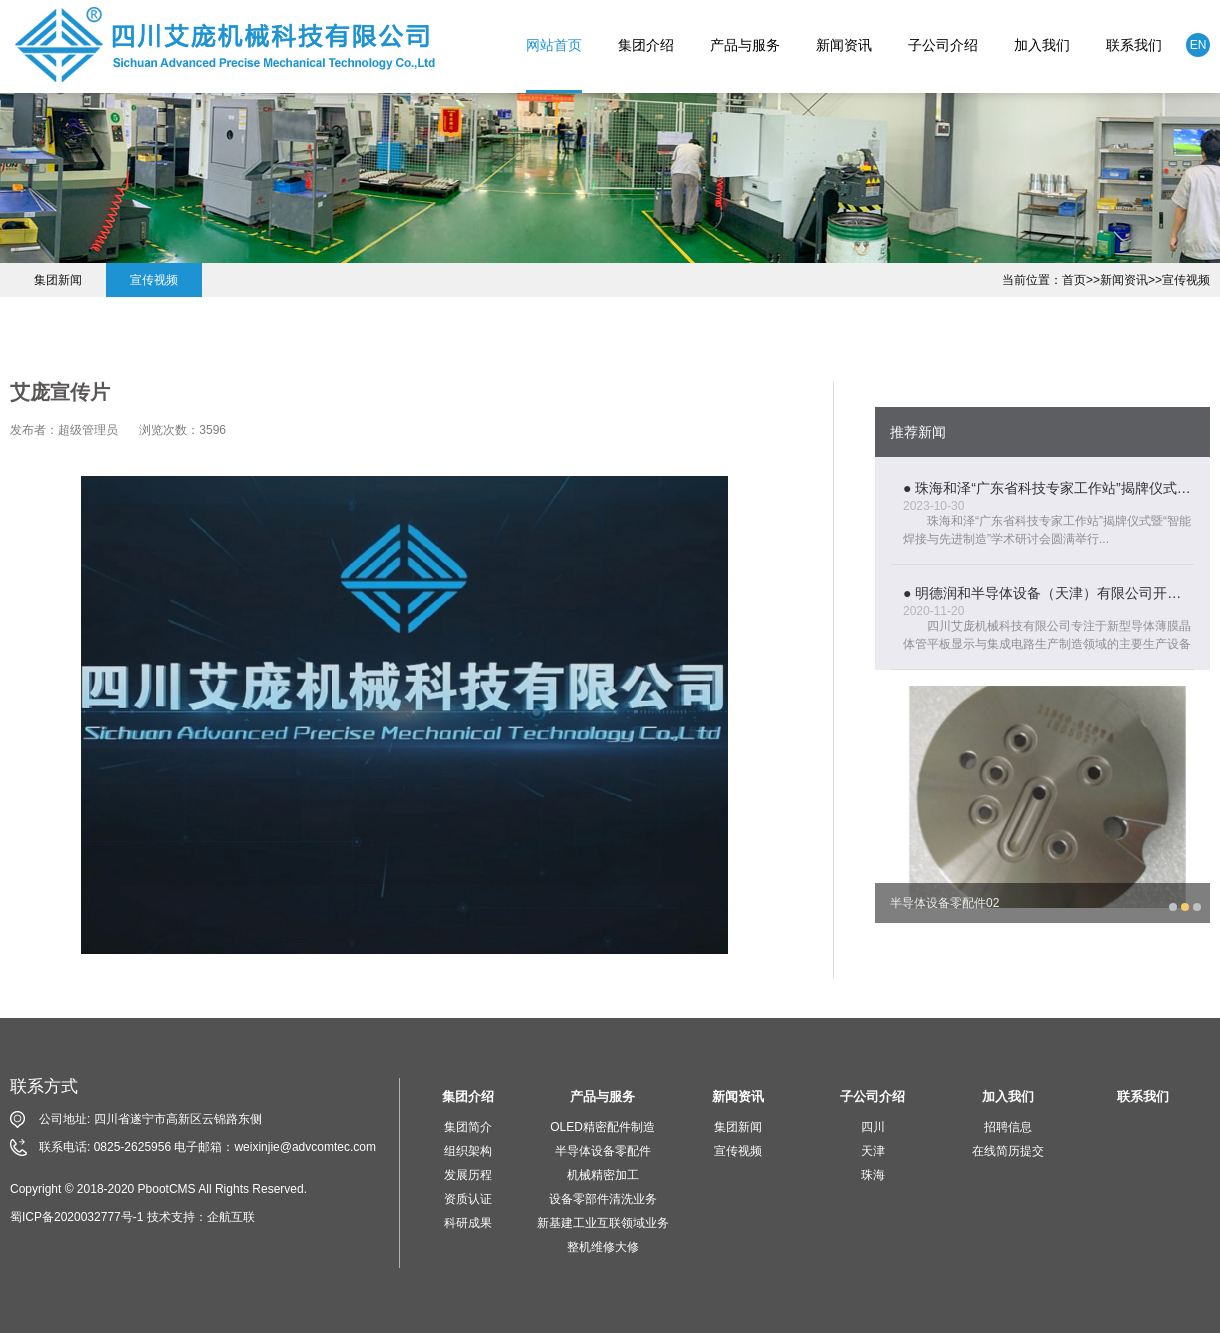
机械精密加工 (603, 1175)
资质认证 (468, 1199)
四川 (873, 1127)
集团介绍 (646, 45)
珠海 (873, 1175)
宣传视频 (1186, 280)
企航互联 (231, 1217)
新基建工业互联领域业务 (603, 1223)
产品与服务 (745, 45)
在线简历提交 (1008, 1151)
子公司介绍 (943, 45)
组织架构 (468, 1151)
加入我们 (1042, 45)
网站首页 (554, 45)
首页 (1074, 280)
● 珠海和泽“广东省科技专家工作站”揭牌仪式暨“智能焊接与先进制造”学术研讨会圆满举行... (1048, 488)
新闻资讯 (844, 45)
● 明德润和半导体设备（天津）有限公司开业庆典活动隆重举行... (1048, 593)
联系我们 (1134, 45)
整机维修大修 (603, 1247)
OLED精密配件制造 (602, 1127)
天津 (873, 1151)
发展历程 (468, 1175)
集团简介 (468, 1127)
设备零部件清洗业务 (603, 1199)
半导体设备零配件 (603, 1151)
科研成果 (468, 1223)
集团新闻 (58, 280)
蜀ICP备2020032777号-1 (76, 1217)
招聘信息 (1008, 1127)
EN (1198, 45)
